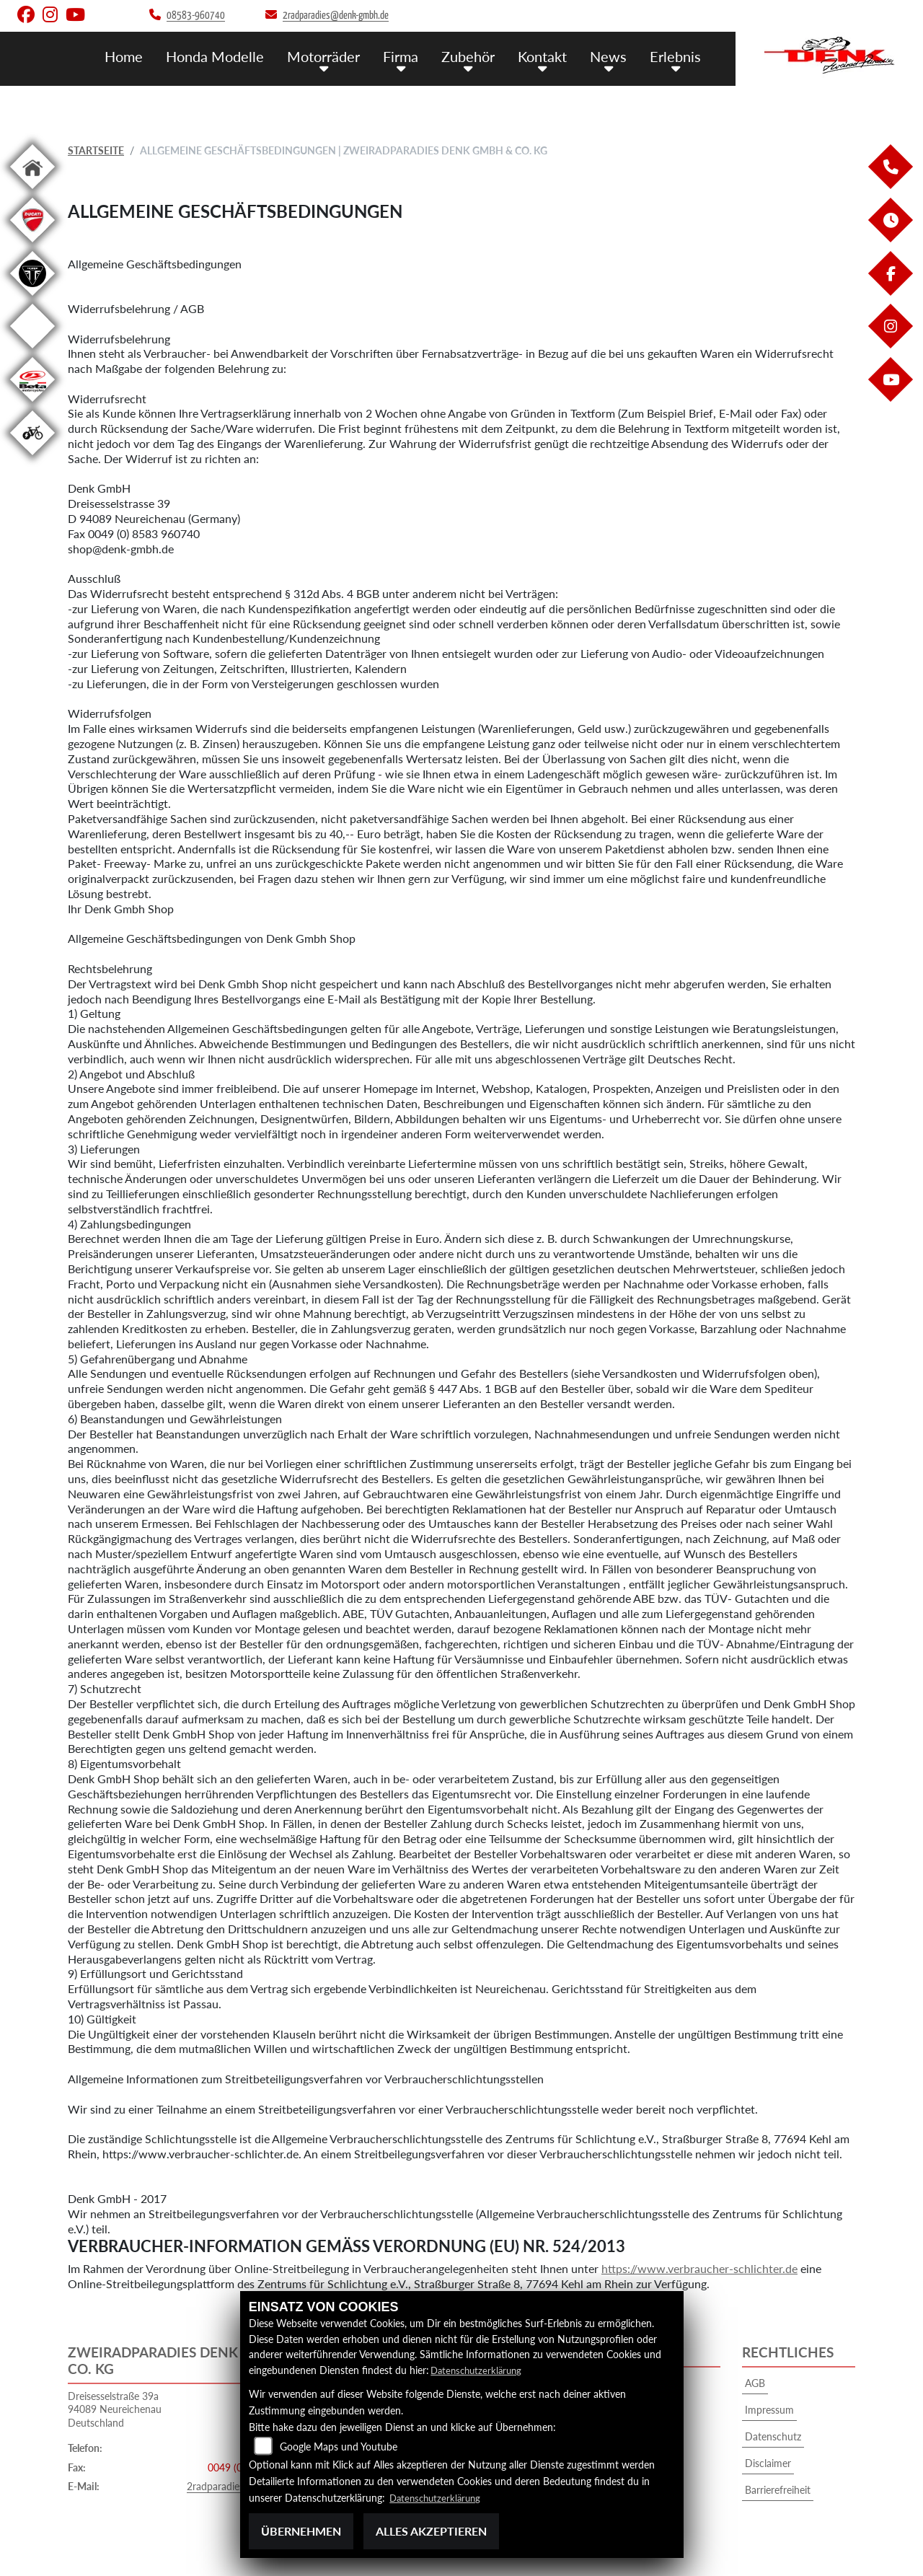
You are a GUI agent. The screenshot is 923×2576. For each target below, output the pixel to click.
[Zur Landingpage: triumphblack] (32, 298)
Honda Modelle (227, 56)
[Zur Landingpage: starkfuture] (32, 351)
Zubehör (474, 56)
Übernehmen (301, 2531)
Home (138, 56)
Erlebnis (677, 56)
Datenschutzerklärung (479, 2370)
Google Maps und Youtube (338, 2446)
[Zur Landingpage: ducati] (32, 245)
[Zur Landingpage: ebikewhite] (32, 458)
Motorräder (332, 56)
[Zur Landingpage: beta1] (32, 404)
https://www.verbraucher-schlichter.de (699, 2268)
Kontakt (548, 56)
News (612, 56)
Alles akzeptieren (431, 2531)
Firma (408, 56)
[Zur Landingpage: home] (32, 191)
